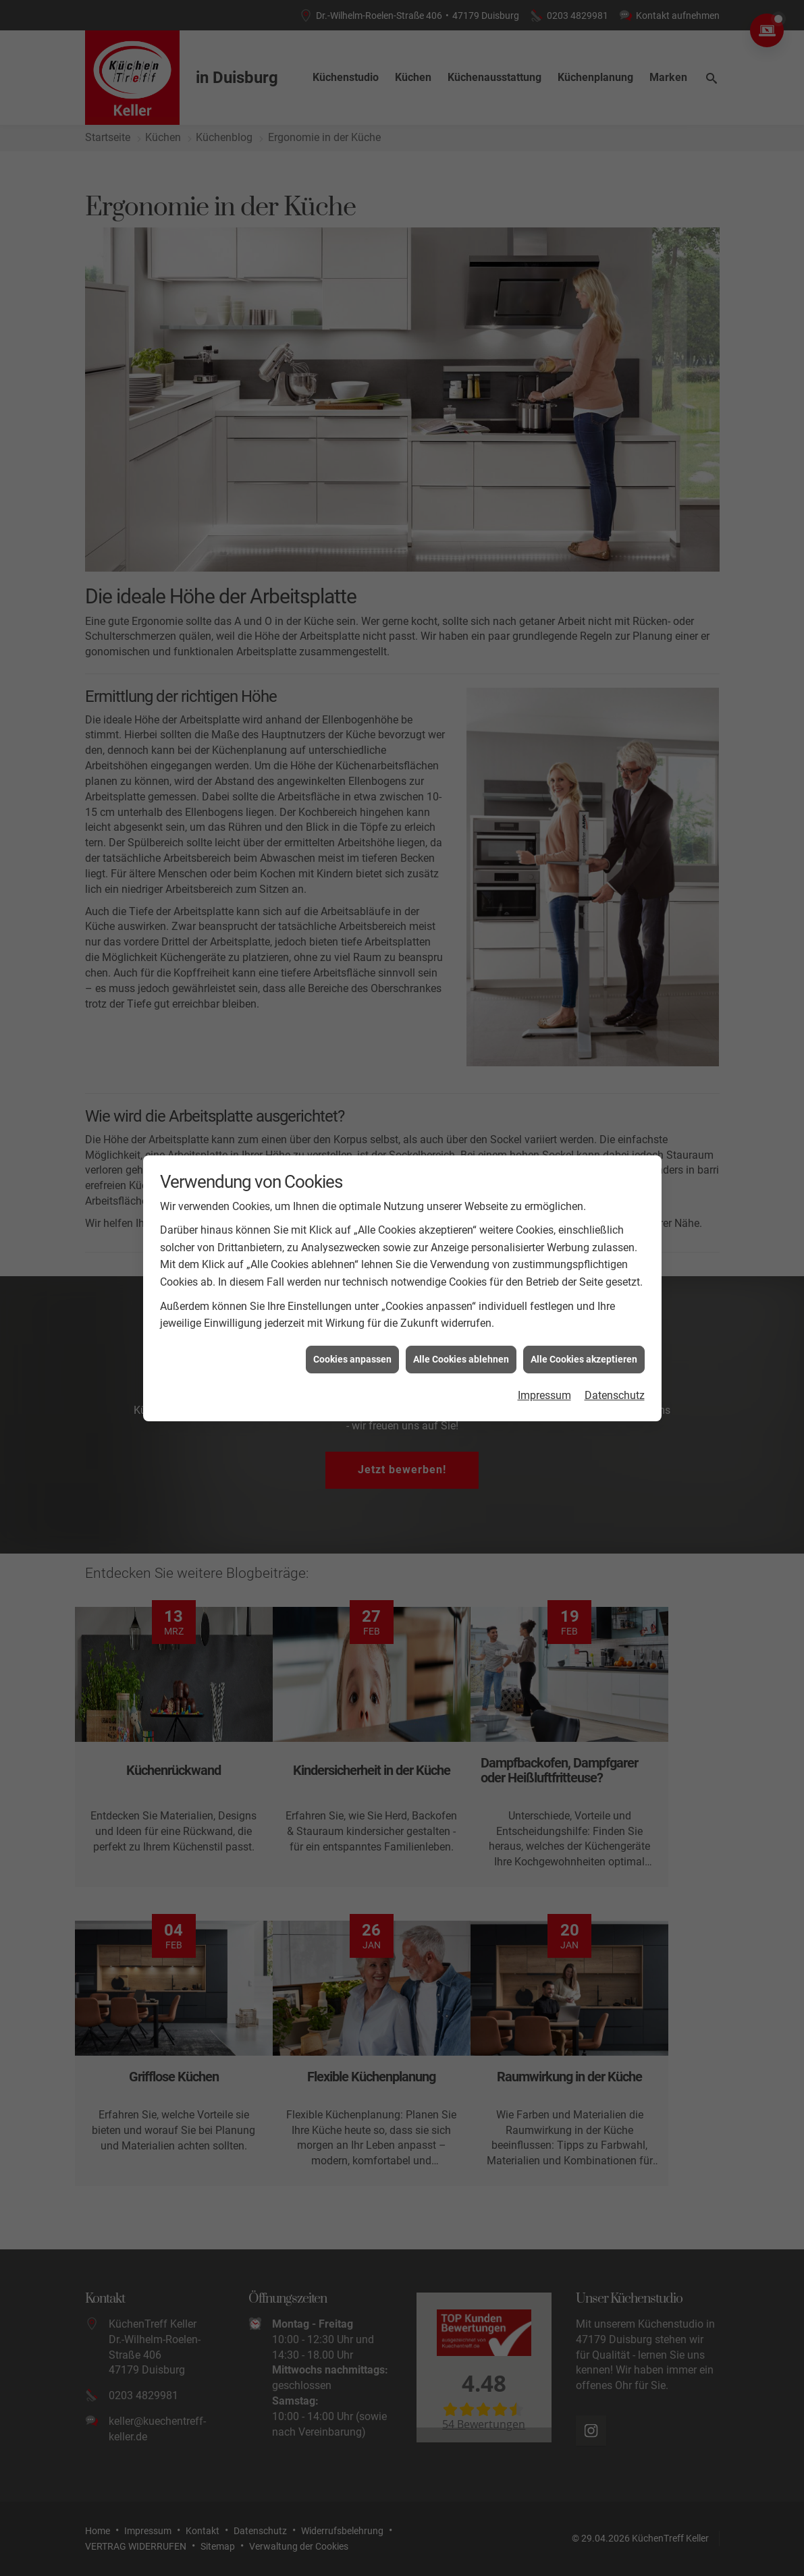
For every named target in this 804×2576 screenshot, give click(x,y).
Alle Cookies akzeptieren (584, 1359)
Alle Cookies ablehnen (461, 1359)
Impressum (544, 1395)
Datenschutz (615, 1395)
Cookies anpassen (352, 1359)
